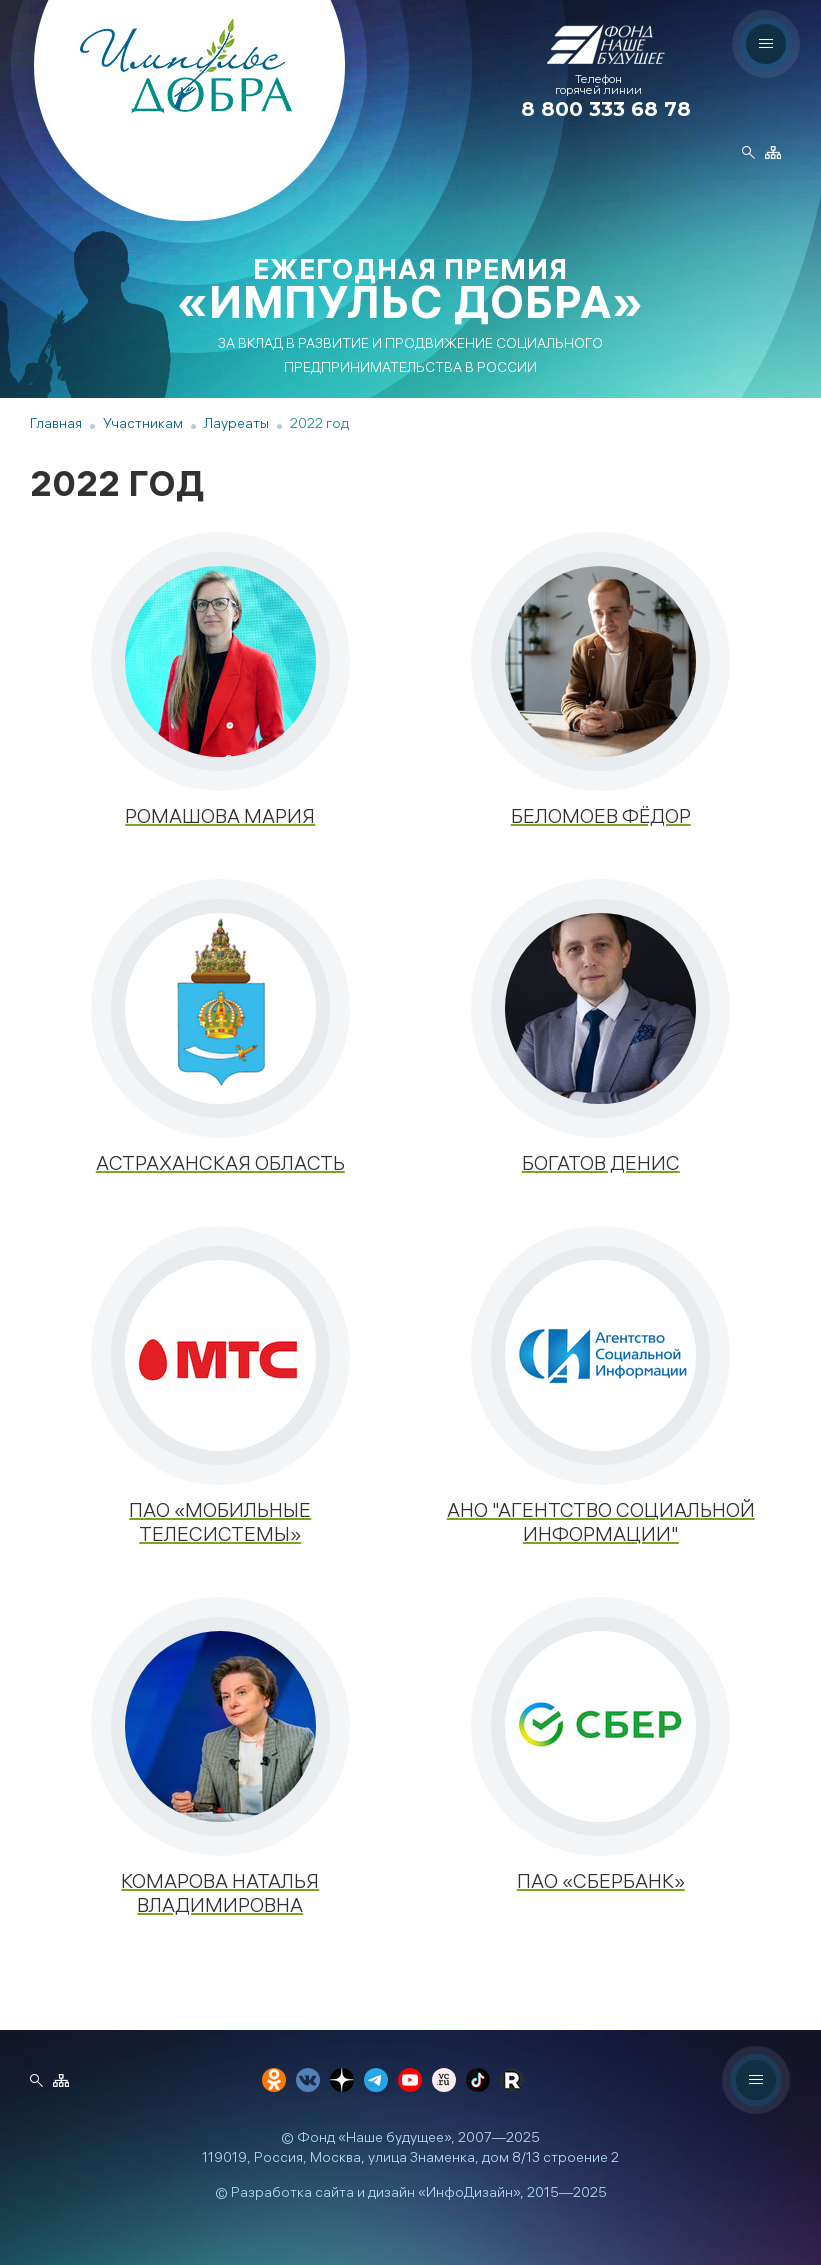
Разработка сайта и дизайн (323, 2194)
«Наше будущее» (394, 2139)
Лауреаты (236, 425)
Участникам (143, 425)
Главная (56, 425)
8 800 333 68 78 (606, 109)
